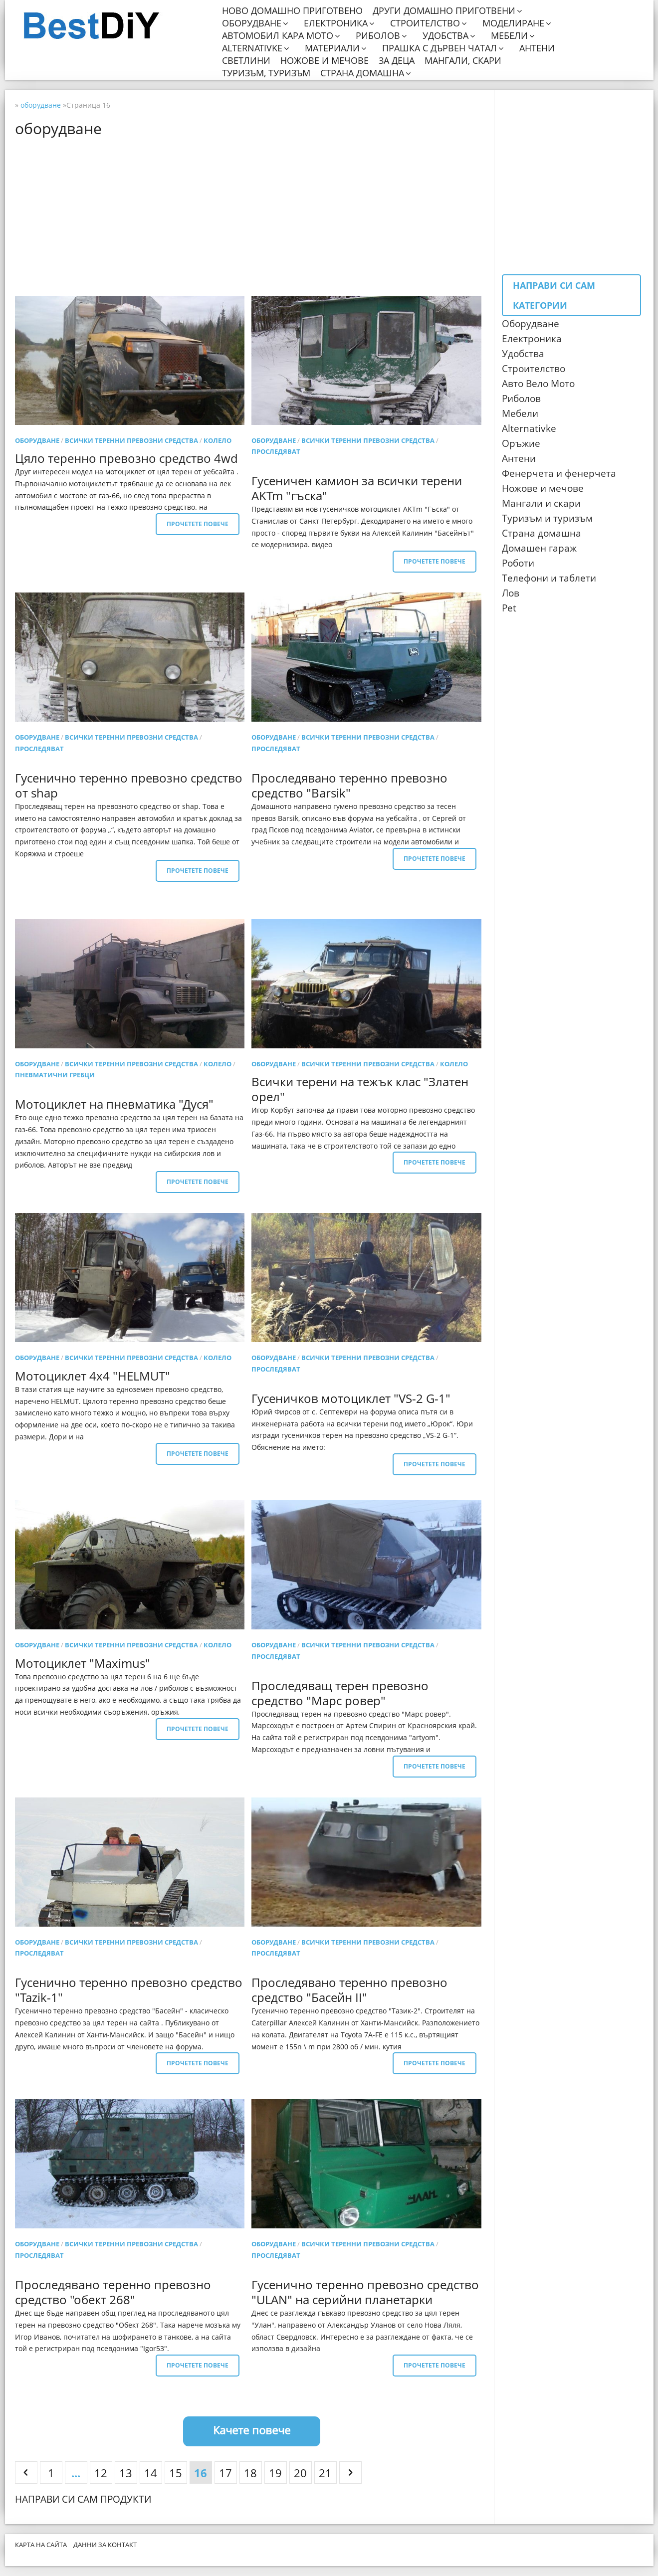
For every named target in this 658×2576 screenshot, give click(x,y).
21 (325, 2472)
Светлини (246, 60)
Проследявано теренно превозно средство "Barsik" (349, 785)
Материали (332, 48)
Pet (509, 607)
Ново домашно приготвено (292, 10)
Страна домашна (362, 73)
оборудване (37, 440)
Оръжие (521, 443)
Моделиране (513, 23)
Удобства (445, 35)
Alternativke (252, 48)
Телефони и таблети (549, 578)
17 (225, 2472)
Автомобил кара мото (277, 35)
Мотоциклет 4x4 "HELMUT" (92, 1376)
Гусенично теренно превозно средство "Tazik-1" (128, 1989)
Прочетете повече (197, 524)
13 (125, 2472)
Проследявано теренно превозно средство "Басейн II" (349, 1989)
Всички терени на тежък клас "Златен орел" (359, 1089)
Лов (510, 593)
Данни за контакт (105, 2544)
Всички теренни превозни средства (131, 440)
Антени (537, 48)
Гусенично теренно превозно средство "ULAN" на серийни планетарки (365, 2292)
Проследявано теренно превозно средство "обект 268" (113, 2292)
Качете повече (251, 2429)
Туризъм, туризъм (266, 73)
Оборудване (251, 23)
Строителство (425, 23)
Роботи (518, 563)
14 (150, 2472)
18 (250, 2472)
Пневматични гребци (55, 1074)
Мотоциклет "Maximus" (82, 1663)
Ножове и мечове (324, 60)
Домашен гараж (539, 548)
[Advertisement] (252, 216)
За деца (397, 60)
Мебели (509, 35)
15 (175, 2472)
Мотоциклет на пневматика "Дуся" (114, 1104)
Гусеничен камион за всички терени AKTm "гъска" (356, 488)
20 (300, 2472)
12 (100, 2472)
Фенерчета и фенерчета (559, 473)
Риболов (378, 35)
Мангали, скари (463, 60)
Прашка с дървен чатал (439, 48)
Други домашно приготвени (444, 10)
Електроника (336, 23)
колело (217, 440)
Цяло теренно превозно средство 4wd (126, 458)
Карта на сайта (41, 2544)
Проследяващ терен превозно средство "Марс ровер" (340, 1693)
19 (275, 2472)
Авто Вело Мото (538, 383)
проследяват (275, 451)
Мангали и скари (541, 503)
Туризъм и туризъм (547, 518)
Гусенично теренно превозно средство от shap (128, 785)
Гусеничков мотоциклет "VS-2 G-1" (350, 1398)
